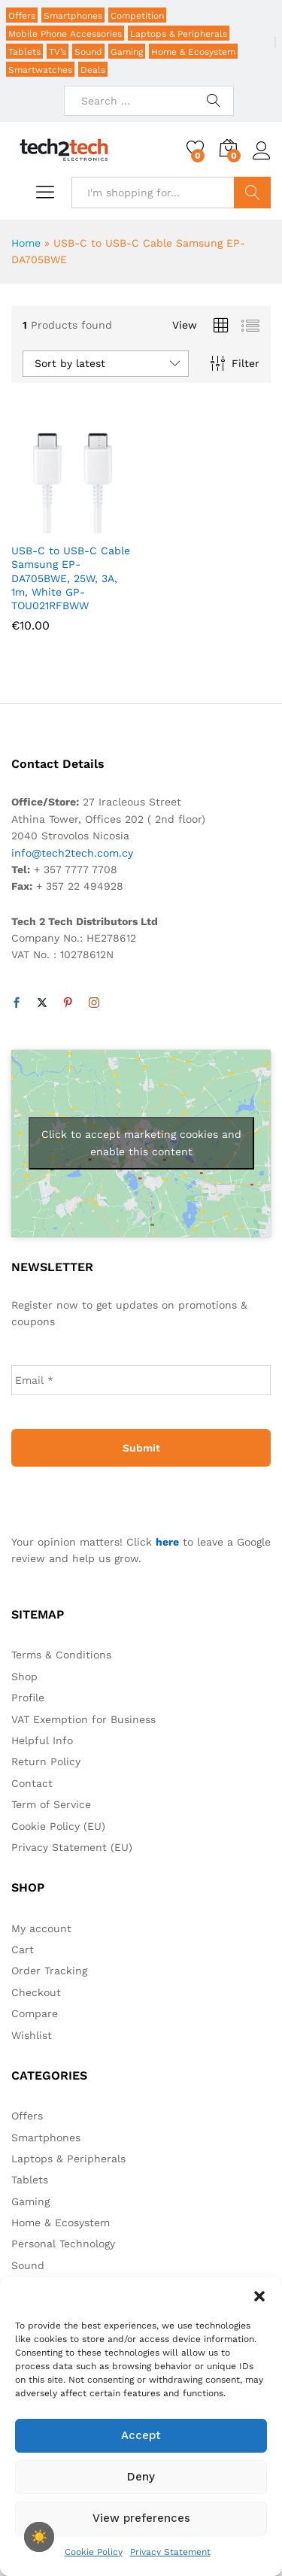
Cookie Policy (94, 2552)
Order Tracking (49, 1971)
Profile (27, 1698)
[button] (259, 2296)
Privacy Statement (170, 2552)
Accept (141, 2435)
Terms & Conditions (61, 1655)
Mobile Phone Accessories (65, 34)
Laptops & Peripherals (178, 34)
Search (252, 192)
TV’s (57, 52)
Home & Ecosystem (193, 52)
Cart (22, 1949)
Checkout (36, 1992)
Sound (88, 52)
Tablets (24, 52)
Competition (137, 16)
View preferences (141, 2518)
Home (26, 243)
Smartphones (73, 16)
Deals (92, 70)
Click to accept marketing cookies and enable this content (141, 1143)
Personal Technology (63, 2244)
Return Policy (45, 1761)
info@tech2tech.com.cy (72, 853)
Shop (24, 1676)
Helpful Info (42, 1740)
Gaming (127, 52)
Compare (34, 2013)
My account (41, 1928)
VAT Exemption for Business (83, 1719)
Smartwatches (40, 70)
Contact (32, 1783)
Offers (21, 16)
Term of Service (51, 1804)
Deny (141, 2476)
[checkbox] (39, 2537)
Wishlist (31, 2035)
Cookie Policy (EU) (58, 1826)
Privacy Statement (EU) (71, 1847)
